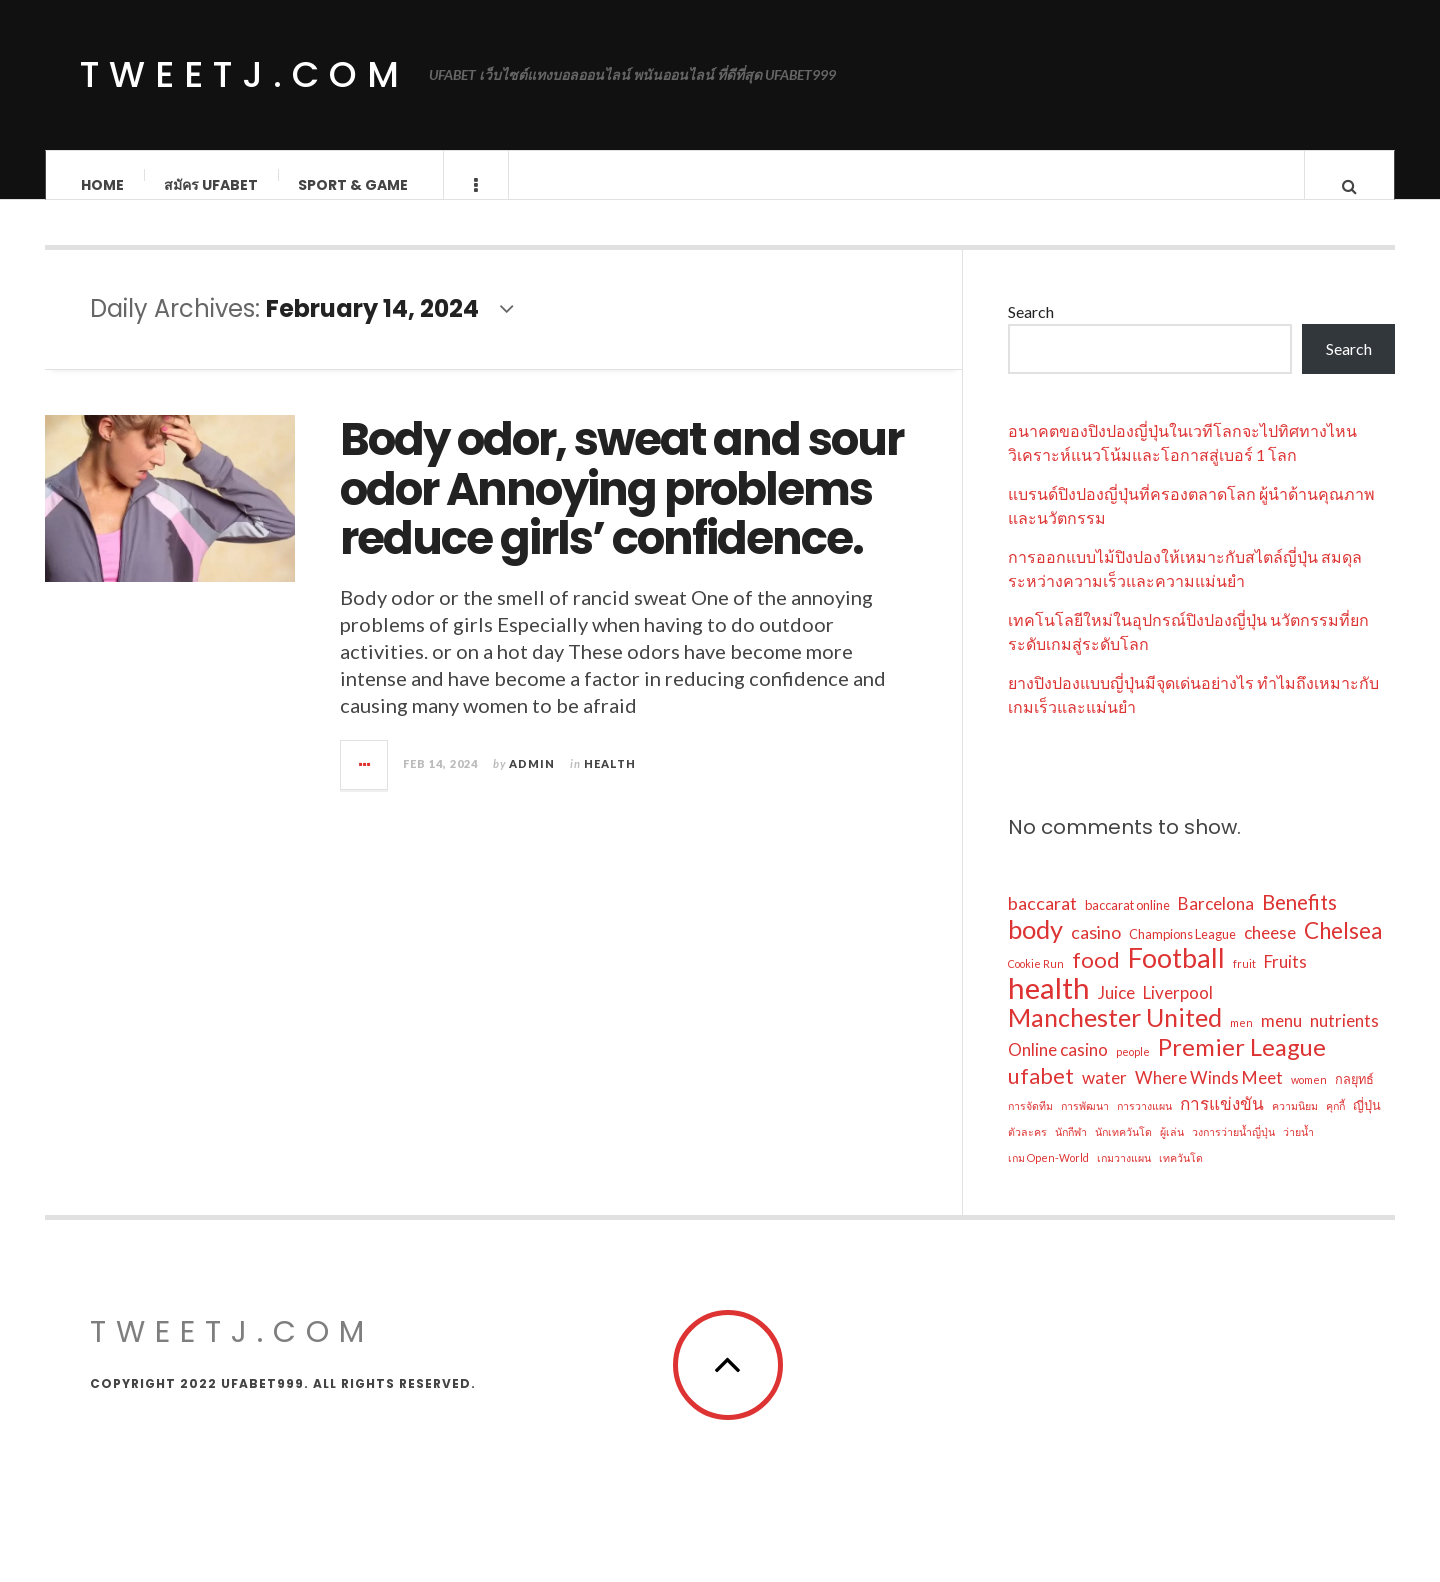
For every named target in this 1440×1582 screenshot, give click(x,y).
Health (610, 782)
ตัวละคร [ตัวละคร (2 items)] (1027, 1150)
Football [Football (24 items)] (1176, 977)
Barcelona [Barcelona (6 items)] (1216, 922)
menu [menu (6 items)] (1281, 1039)
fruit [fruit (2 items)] (1244, 982)
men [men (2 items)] (1241, 1041)
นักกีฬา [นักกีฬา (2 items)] (1071, 1150)
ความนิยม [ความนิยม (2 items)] (1295, 1124)
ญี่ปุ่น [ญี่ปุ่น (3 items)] (1367, 1124)
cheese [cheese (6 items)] (1270, 951)
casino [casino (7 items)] (1096, 951)
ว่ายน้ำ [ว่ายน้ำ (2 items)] (1298, 1150)
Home (102, 185)
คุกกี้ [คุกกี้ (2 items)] (1335, 1124)
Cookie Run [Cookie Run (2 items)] (1036, 982)
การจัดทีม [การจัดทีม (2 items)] (1030, 1124)
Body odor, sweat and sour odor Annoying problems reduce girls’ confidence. (621, 509)
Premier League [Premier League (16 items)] (1242, 1066)
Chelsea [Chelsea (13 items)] (1343, 950)
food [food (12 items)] (1096, 979)
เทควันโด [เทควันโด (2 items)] (1181, 1176)
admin (532, 782)
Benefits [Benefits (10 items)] (1299, 921)
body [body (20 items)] (1035, 948)
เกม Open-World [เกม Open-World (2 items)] (1048, 1176)
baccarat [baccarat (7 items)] (1042, 922)
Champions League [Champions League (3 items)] (1182, 953)
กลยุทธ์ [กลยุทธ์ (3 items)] (1354, 1098)
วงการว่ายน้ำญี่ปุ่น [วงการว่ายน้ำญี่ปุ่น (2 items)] (1233, 1150)
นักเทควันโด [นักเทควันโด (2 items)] (1123, 1150)
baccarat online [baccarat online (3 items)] (1127, 924)
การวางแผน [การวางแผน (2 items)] (1144, 1124)
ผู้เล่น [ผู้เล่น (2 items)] (1172, 1150)
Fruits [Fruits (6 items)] (1285, 980)
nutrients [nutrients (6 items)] (1344, 1039)
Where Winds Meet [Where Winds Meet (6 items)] (1209, 1096)
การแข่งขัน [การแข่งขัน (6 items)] (1222, 1122)
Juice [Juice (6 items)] (1116, 1011)
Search (1031, 331)
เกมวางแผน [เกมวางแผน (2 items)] (1124, 1176)
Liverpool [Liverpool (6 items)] (1178, 1011)
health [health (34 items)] (1049, 1007)
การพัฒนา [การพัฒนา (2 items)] (1085, 1124)
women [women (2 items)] (1309, 1098)
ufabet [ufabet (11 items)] (1041, 1095)
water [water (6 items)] (1104, 1096)
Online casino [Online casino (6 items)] (1058, 1068)
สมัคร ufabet (211, 185)
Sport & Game (353, 185)
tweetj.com (244, 74)
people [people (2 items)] (1133, 1070)
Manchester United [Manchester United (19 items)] (1115, 1036)
